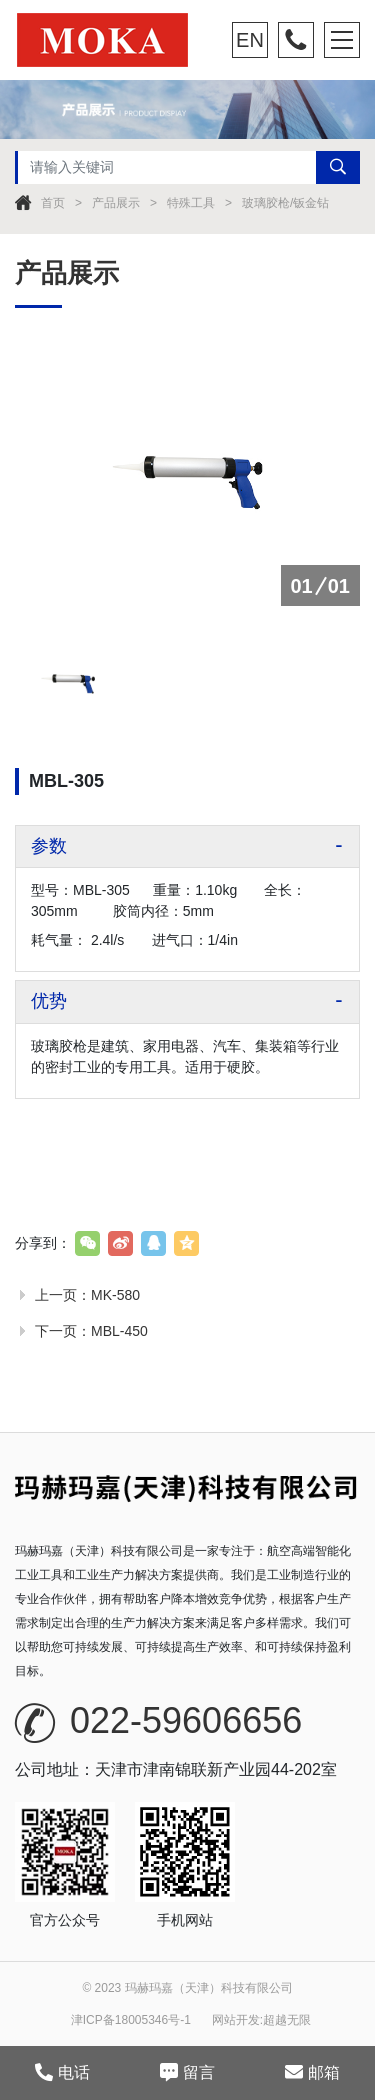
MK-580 (115, 1295)
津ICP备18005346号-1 (131, 2020)
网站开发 (236, 2020)
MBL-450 (119, 1331)
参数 (49, 846)
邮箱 (312, 2072)
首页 (53, 203)
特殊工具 (191, 203)
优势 (49, 1001)
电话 (62, 2072)
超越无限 (287, 2020)
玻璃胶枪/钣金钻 (285, 203)
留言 (187, 2072)
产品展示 (116, 203)
